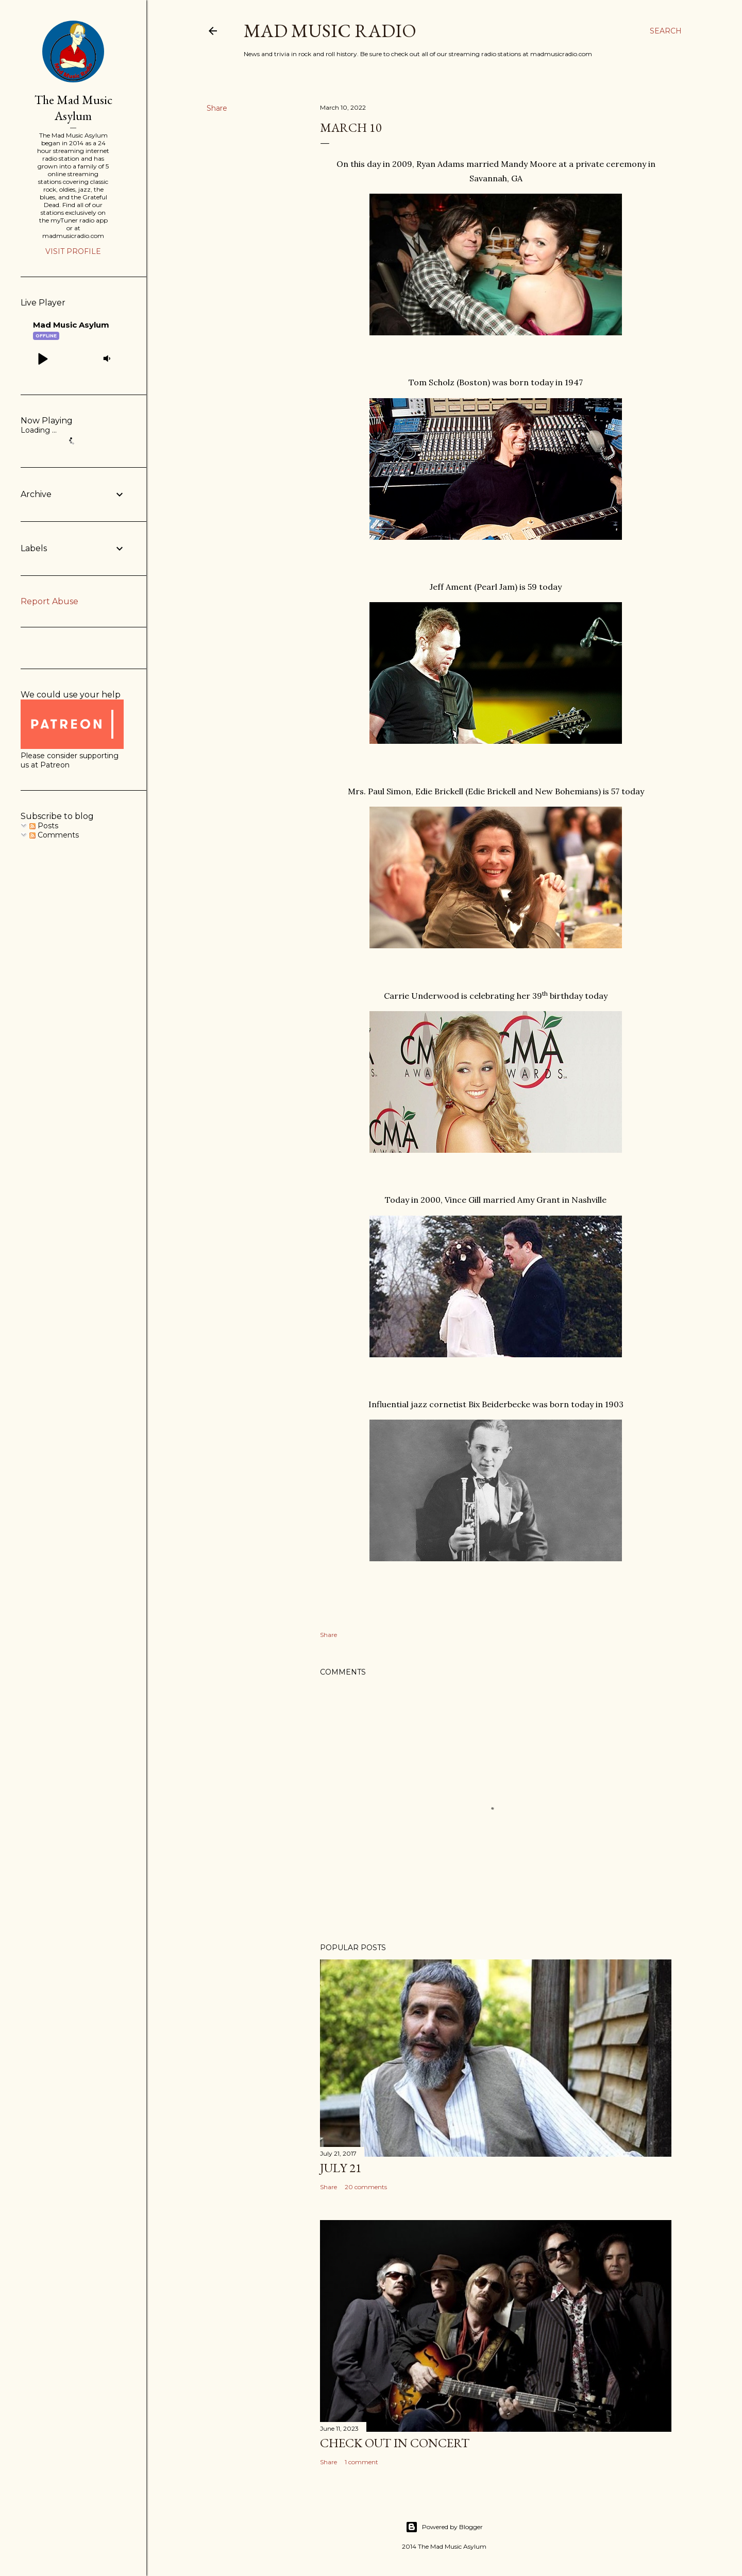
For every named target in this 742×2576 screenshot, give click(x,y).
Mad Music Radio (330, 31)
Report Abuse (49, 601)
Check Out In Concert (394, 2443)
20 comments (366, 2187)
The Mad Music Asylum (73, 108)
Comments (54, 835)
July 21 (341, 2168)
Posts (43, 825)
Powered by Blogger (444, 2527)
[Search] (666, 31)
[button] (42, 358)
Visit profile (73, 251)
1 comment (361, 2462)
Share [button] (217, 108)
